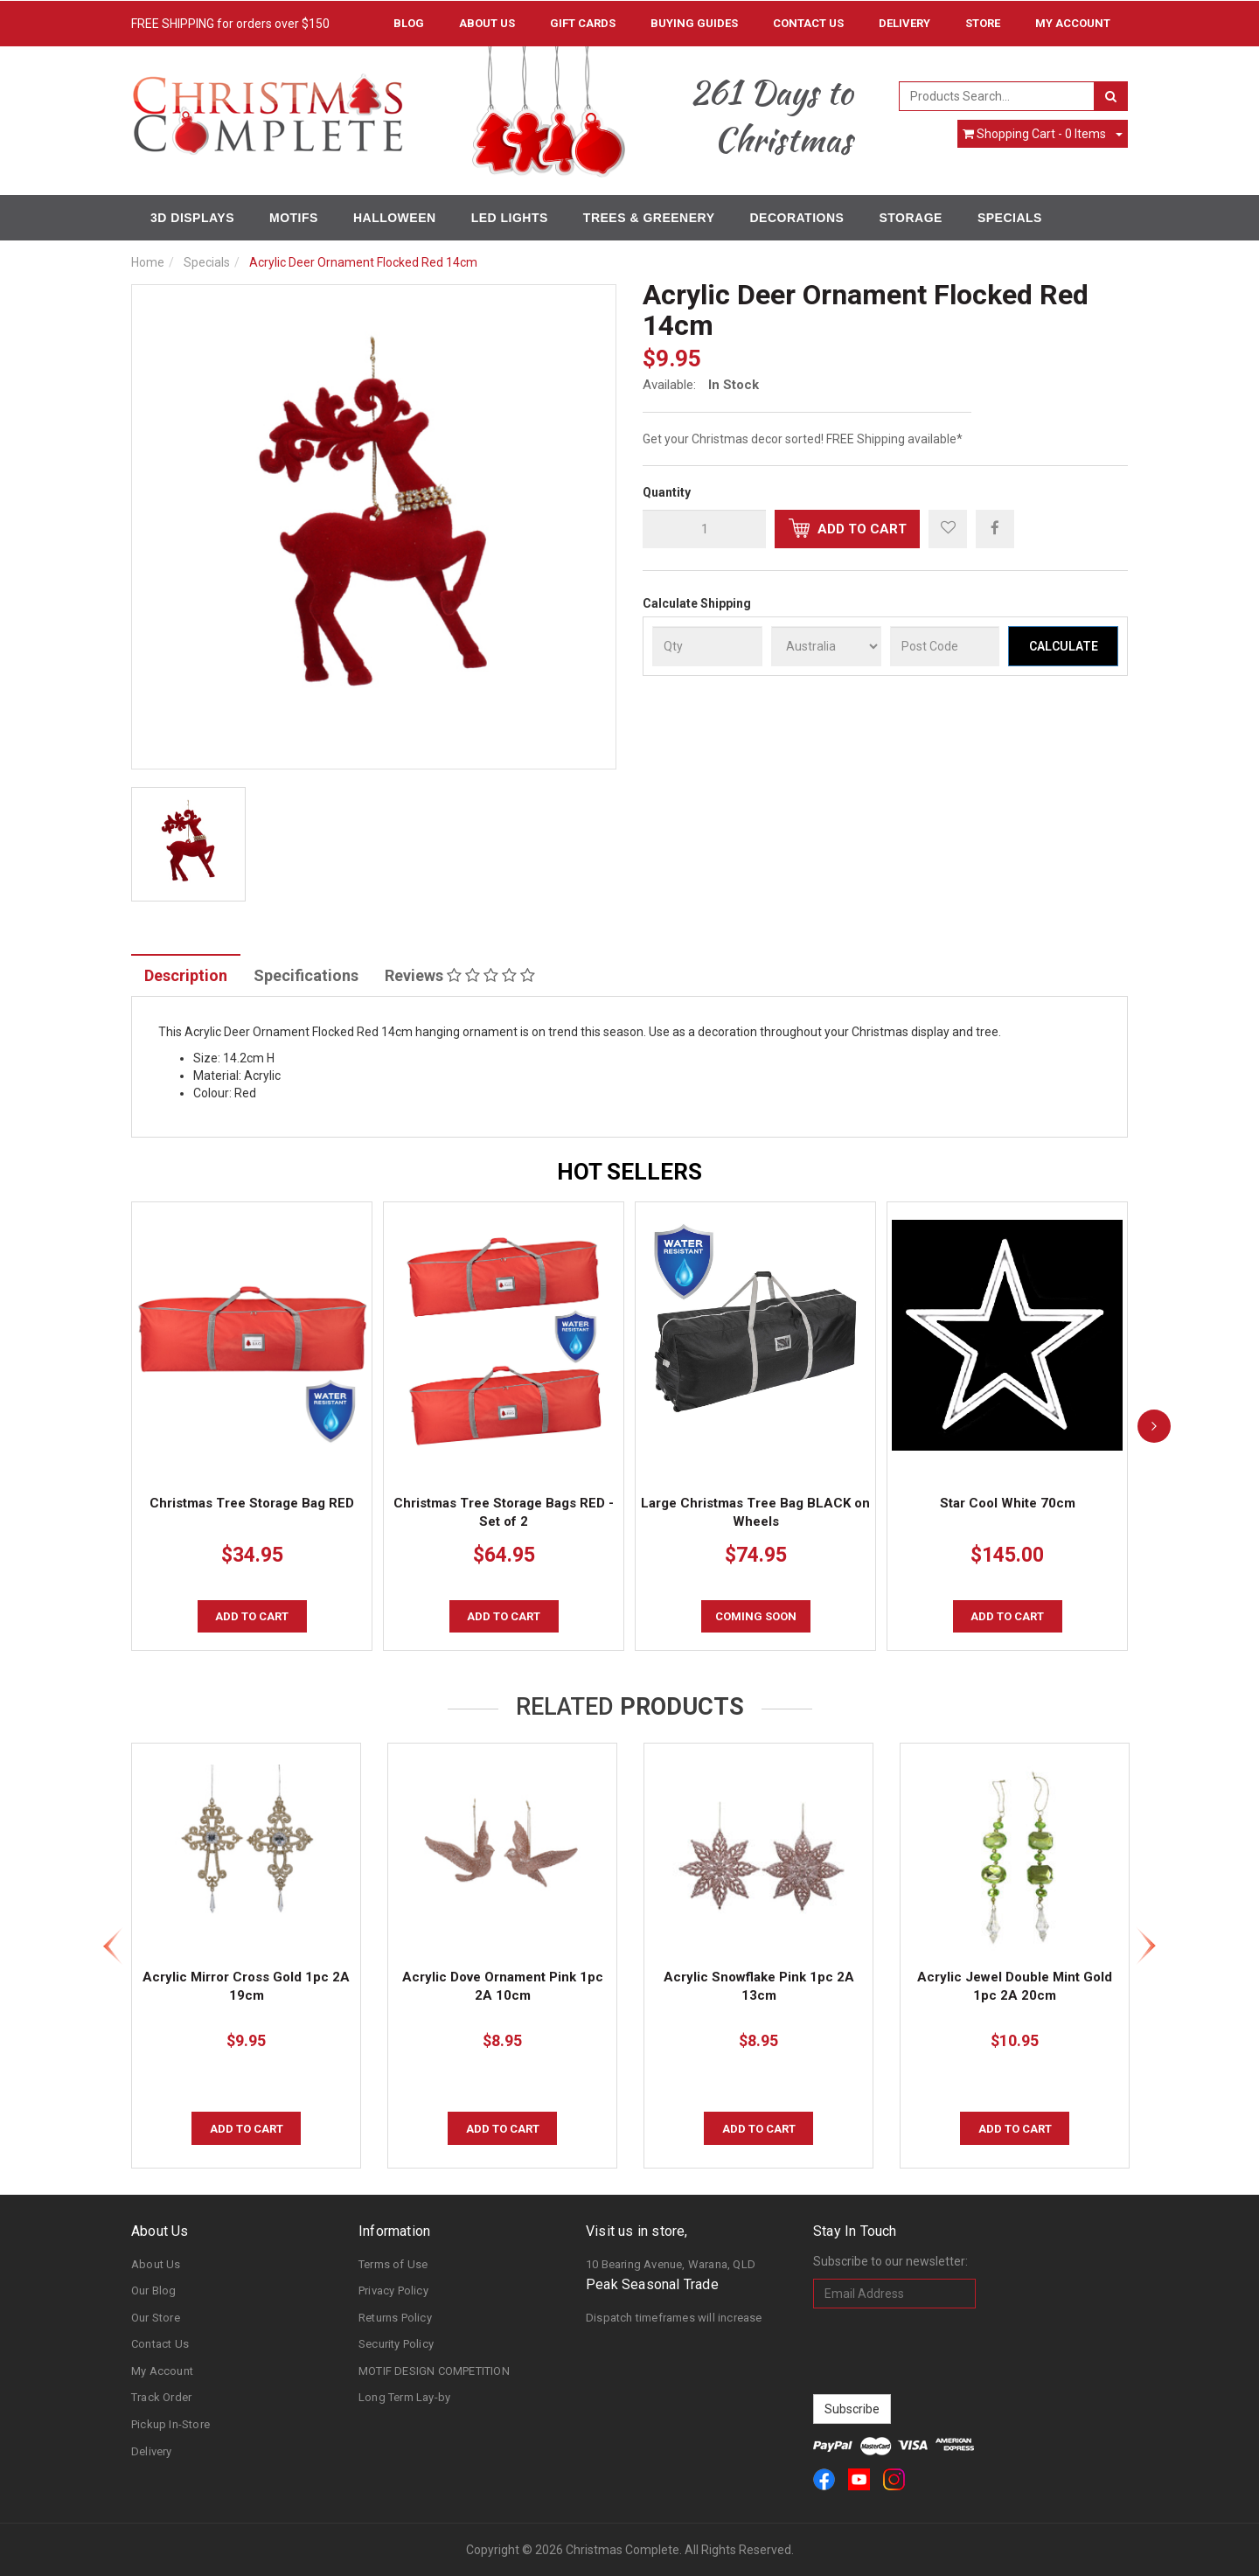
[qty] (704, 529)
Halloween (394, 218)
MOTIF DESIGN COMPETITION (434, 2371)
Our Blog (154, 2290)
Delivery (904, 23)
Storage (910, 218)
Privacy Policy (393, 2290)
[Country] (826, 646)
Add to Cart (848, 528)
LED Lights (509, 218)
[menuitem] (995, 528)
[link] (824, 2479)
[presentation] (946, 2351)
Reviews (460, 975)
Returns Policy (395, 2317)
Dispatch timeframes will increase (674, 2317)
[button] (948, 529)
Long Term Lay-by (404, 2397)
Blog (408, 23)
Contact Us (808, 23)
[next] (1154, 1426)
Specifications (306, 975)
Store (982, 23)
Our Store (155, 2317)
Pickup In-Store (170, 2424)
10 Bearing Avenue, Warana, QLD (670, 2264)
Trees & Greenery (649, 218)
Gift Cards (583, 23)
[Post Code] (945, 646)
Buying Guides (694, 23)
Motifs (293, 218)
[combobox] (997, 96)
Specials (1009, 218)
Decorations (796, 218)
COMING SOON (755, 1616)
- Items (1034, 134)
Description (185, 975)
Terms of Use (393, 2264)
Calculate (1063, 646)
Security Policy (396, 2343)
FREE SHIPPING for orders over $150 (230, 24)
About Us (487, 23)
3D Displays (192, 218)
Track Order (161, 2397)
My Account (162, 2371)
